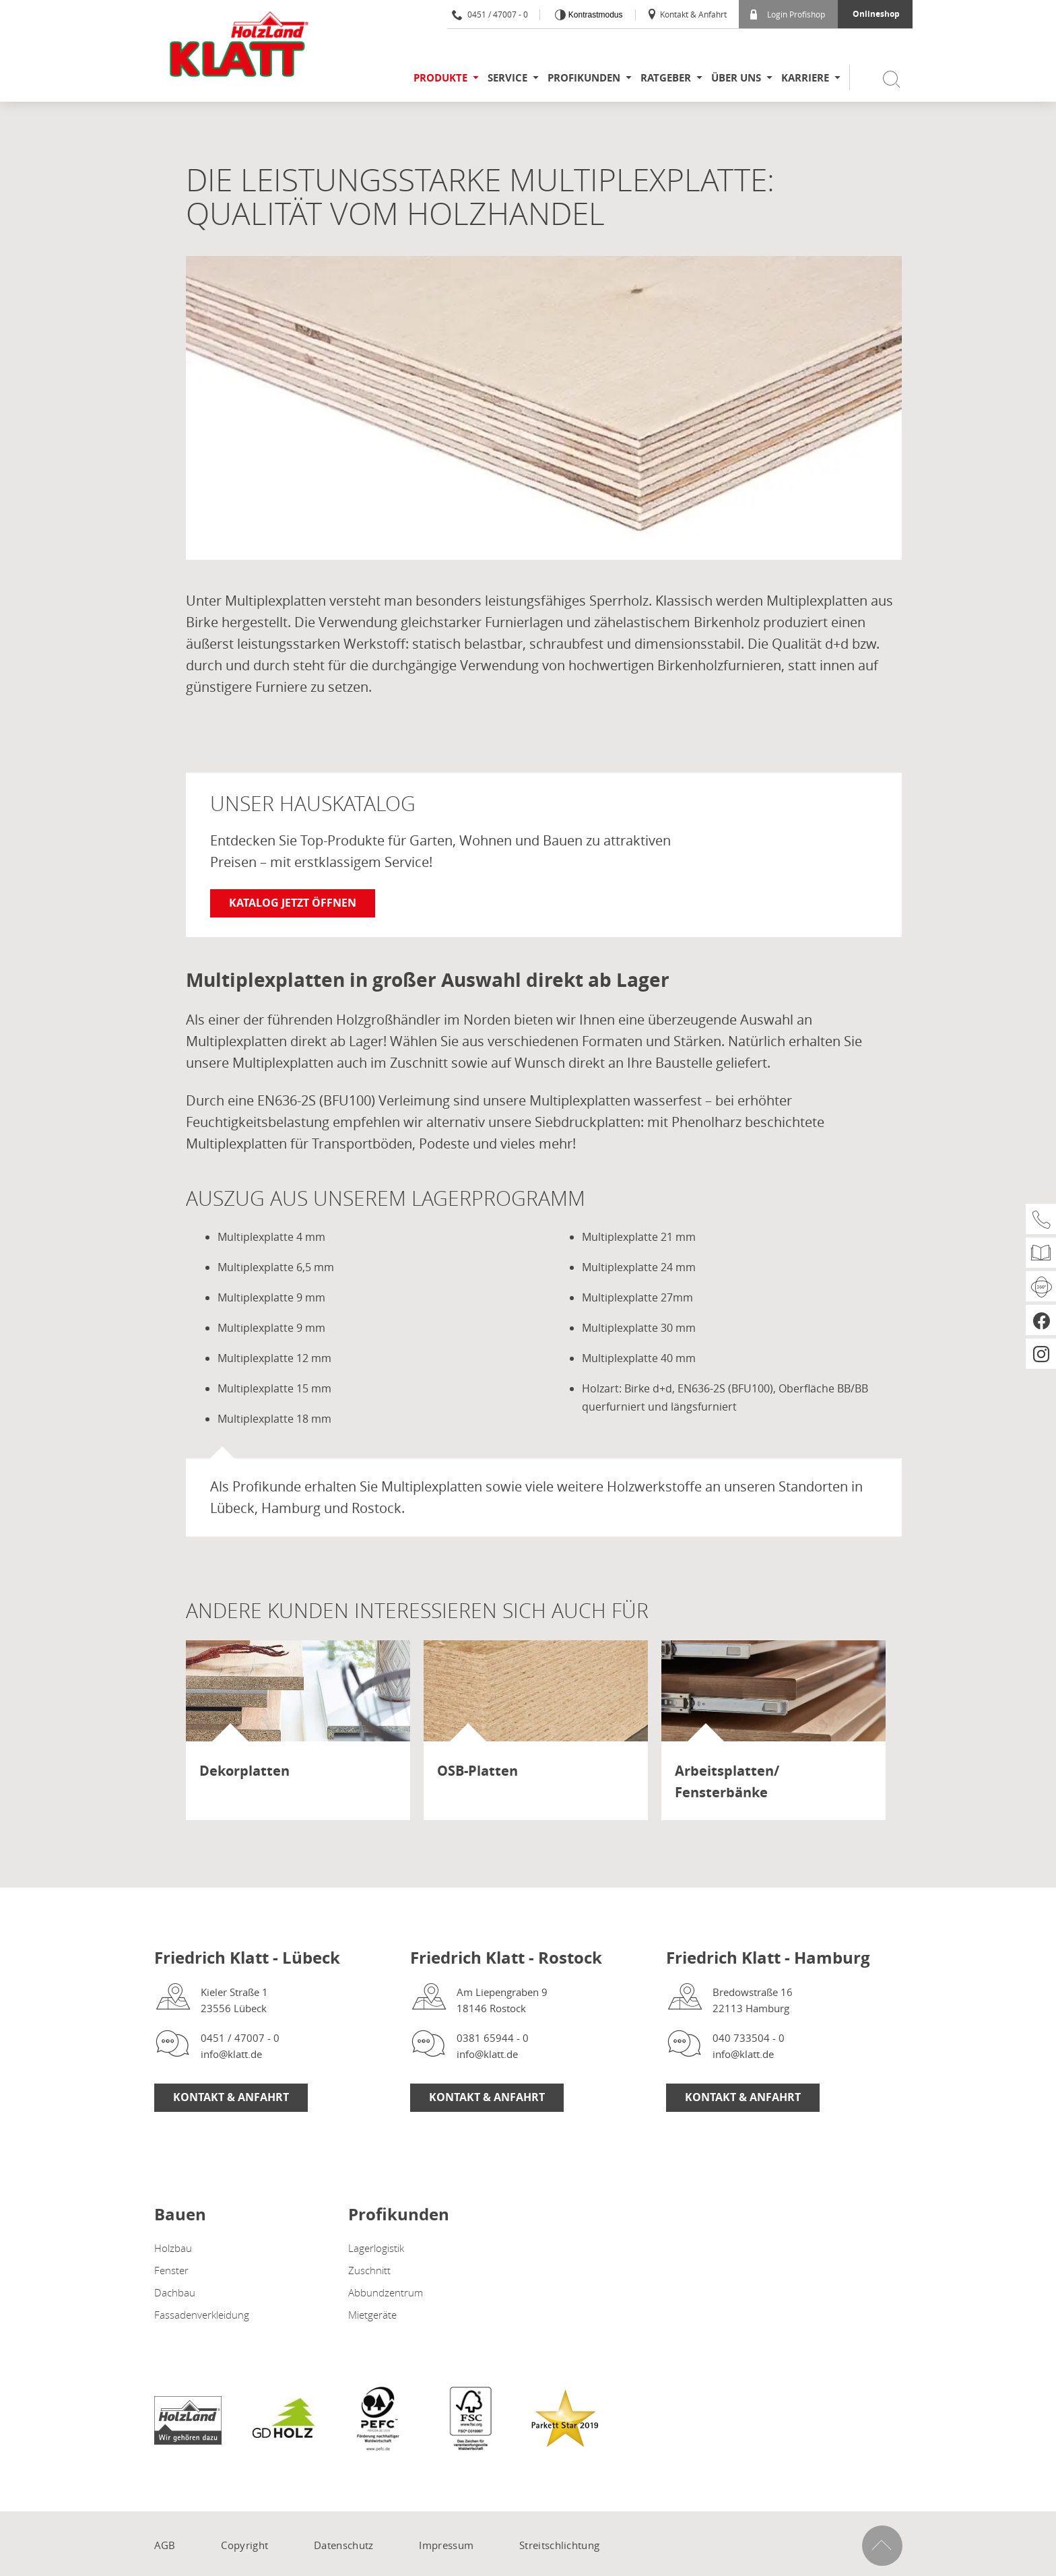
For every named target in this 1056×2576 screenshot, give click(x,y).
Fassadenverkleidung (201, 2314)
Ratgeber (665, 78)
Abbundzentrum (385, 2292)
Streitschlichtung (559, 2545)
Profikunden (584, 78)
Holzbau (173, 2248)
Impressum (446, 2545)
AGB (165, 2545)
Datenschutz (343, 2545)
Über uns (736, 78)
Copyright (244, 2545)
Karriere (805, 78)
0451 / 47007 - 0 (490, 14)
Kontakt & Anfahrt (687, 14)
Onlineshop (876, 14)
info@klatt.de (231, 2054)
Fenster (171, 2270)
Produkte (440, 78)
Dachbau (174, 2292)
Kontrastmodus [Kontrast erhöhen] (594, 15)
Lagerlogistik (376, 2248)
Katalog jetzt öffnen (292, 902)
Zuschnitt (369, 2270)
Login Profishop (787, 14)
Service (507, 78)
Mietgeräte (372, 2314)
